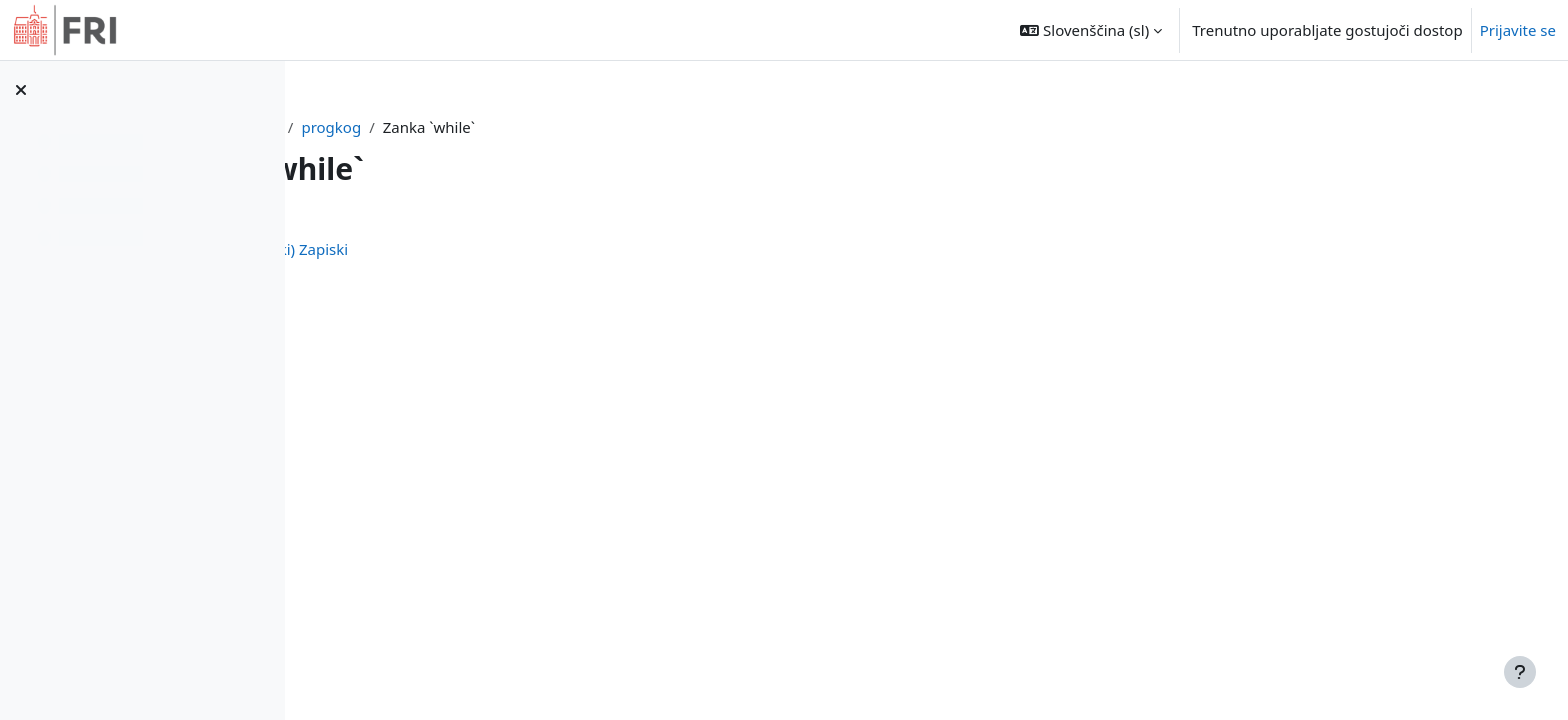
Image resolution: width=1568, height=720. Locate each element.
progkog (553, 127)
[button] (1091, 30)
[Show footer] (1520, 672)
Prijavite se (1518, 30)
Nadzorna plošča (442, 127)
